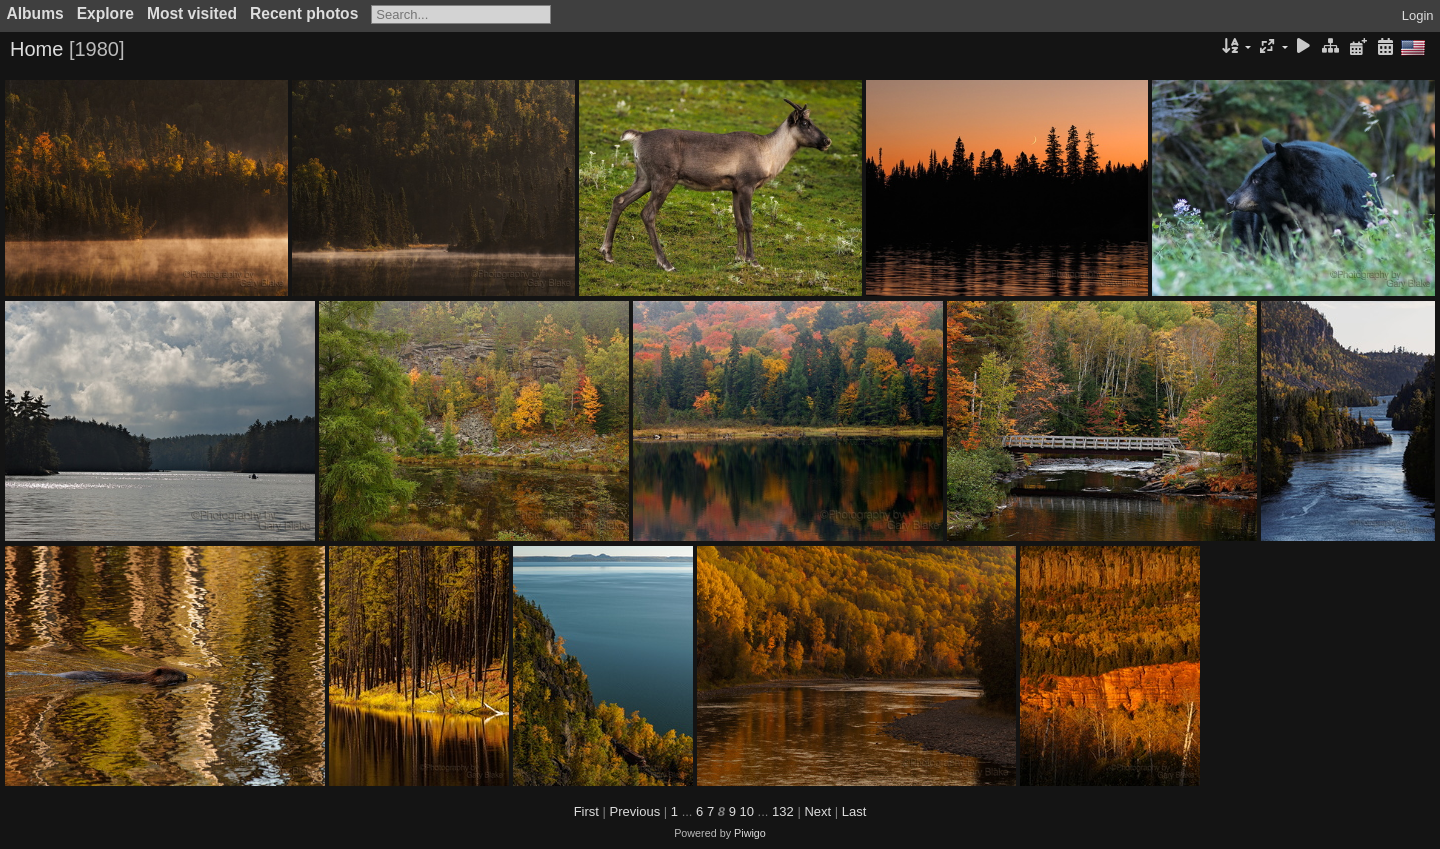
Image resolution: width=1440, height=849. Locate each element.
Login (1418, 15)
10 (747, 811)
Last (854, 811)
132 (783, 811)
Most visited (192, 13)
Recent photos (304, 13)
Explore (105, 13)
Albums (35, 13)
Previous (635, 811)
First (586, 811)
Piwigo (750, 833)
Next (817, 811)
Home (36, 49)
